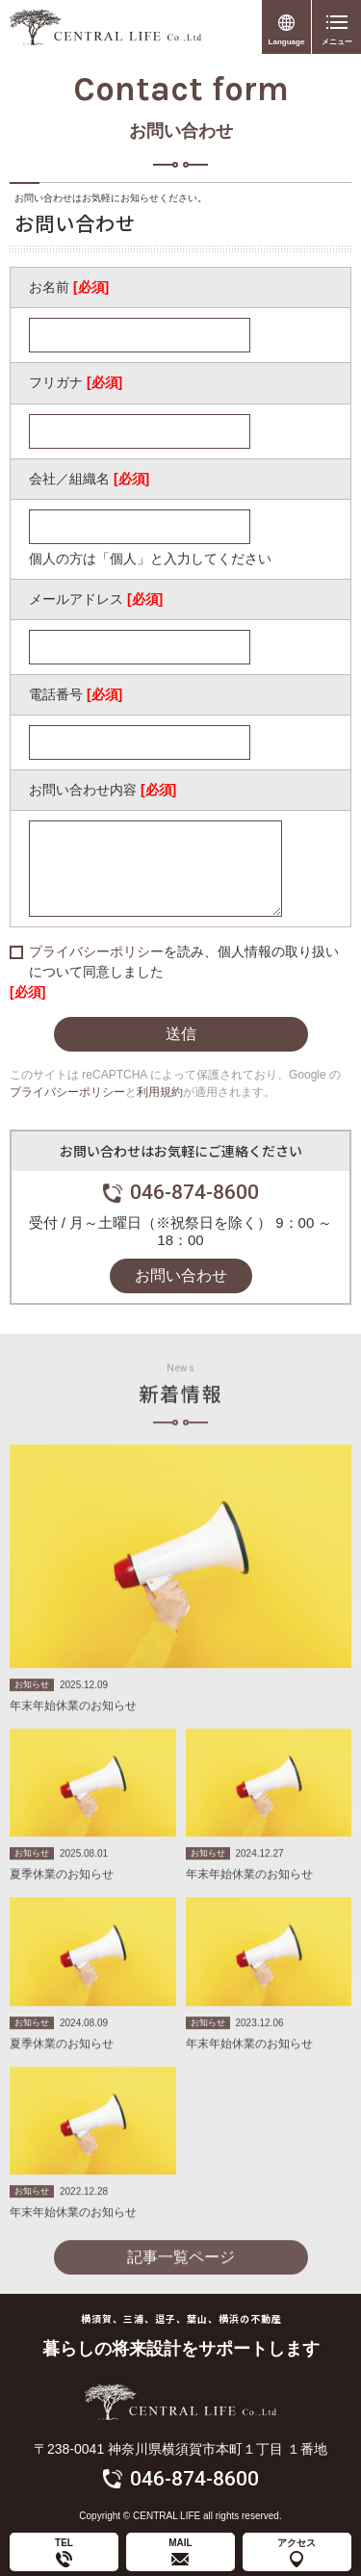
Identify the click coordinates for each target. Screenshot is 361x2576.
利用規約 (160, 1092)
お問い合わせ (181, 1275)
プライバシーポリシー (96, 951)
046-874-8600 (194, 1192)
